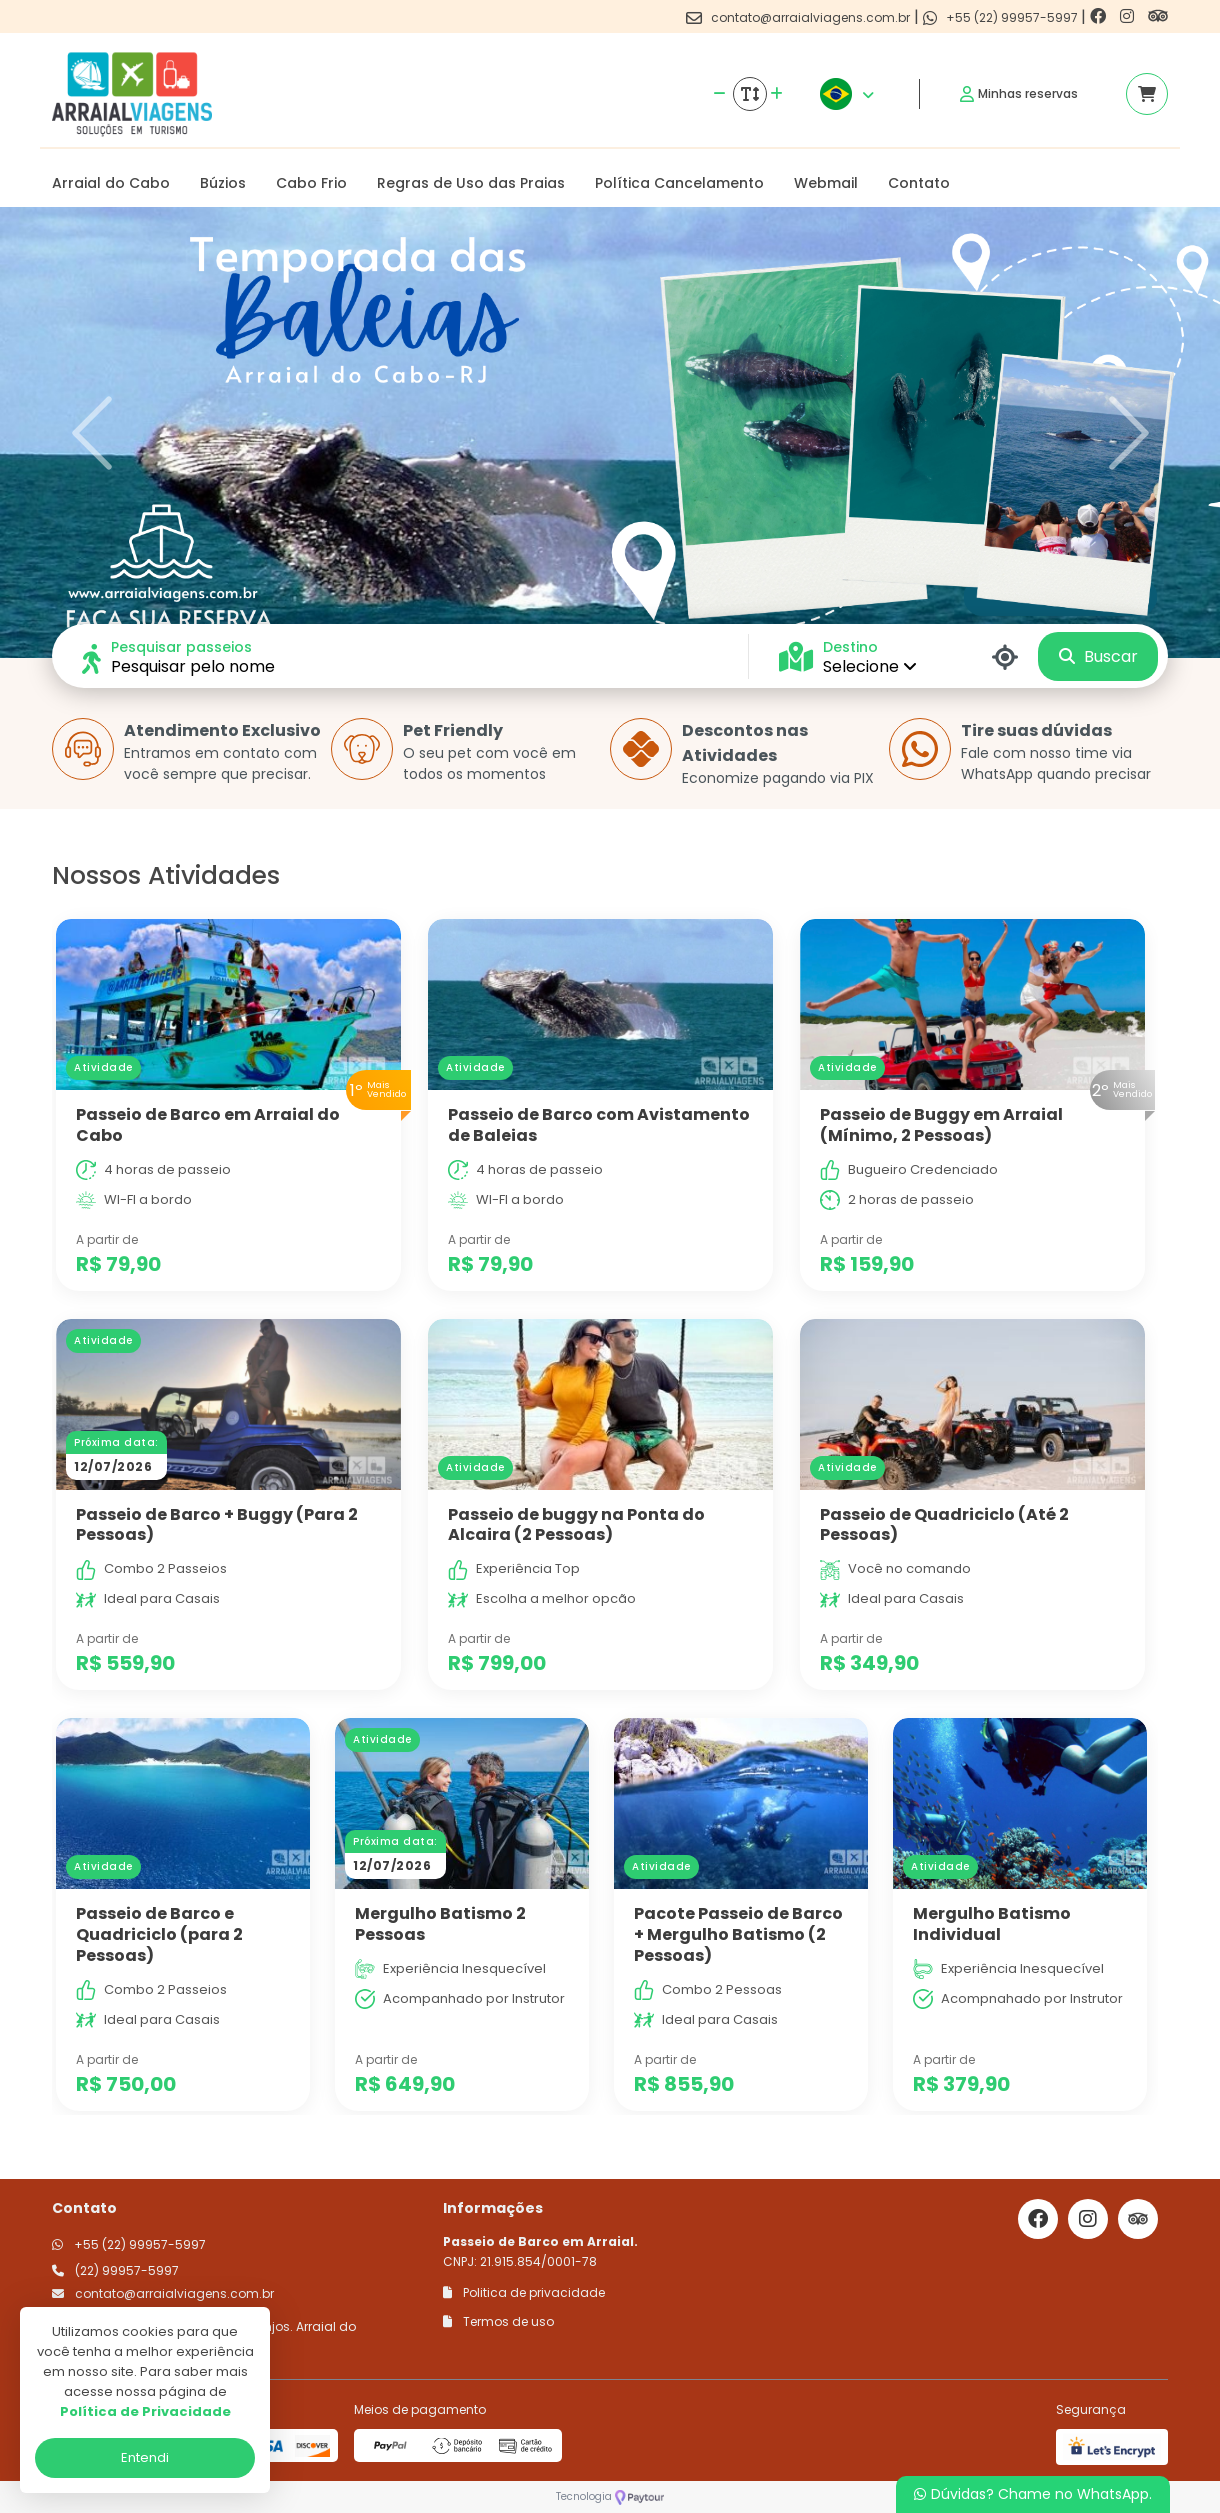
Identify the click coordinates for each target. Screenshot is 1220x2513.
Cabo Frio (311, 183)
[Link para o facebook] (1100, 16)
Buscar (1098, 656)
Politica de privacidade (524, 2292)
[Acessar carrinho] (1147, 94)
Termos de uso (498, 2321)
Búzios (223, 183)
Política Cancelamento (679, 183)
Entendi (145, 2457)
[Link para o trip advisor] (1158, 16)
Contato (919, 183)
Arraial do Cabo (111, 183)
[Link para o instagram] (1129, 16)
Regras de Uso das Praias (471, 183)
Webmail (826, 183)
